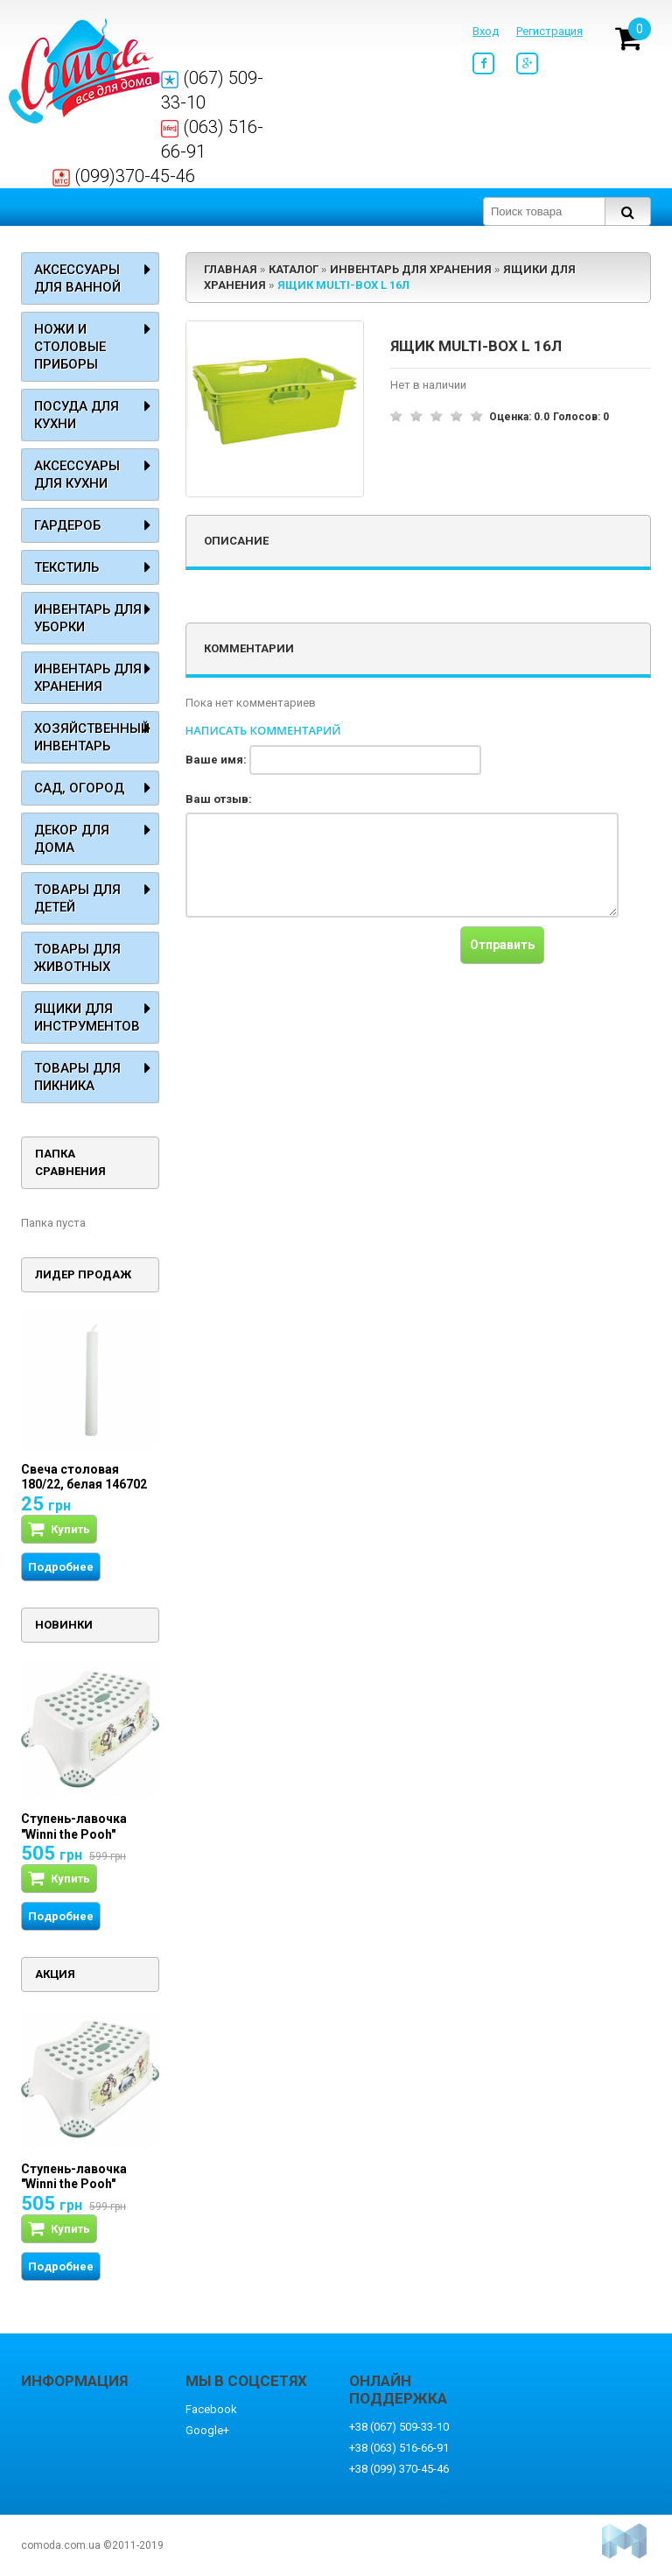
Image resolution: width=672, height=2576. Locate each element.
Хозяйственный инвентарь (92, 737)
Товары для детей (77, 898)
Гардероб (67, 525)
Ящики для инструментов (87, 1017)
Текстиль (66, 567)
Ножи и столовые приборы (70, 346)
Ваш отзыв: (219, 799)
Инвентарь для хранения (88, 677)
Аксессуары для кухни (77, 474)
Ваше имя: (216, 759)
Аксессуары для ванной (77, 278)
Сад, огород (79, 788)
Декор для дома (71, 838)
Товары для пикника (77, 1077)
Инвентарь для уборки (88, 618)
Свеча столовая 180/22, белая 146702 (84, 1477)
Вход (485, 31)
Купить (59, 1529)
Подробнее (61, 1566)
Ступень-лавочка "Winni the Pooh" (74, 1826)
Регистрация (549, 31)
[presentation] (319, 960)
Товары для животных (77, 958)
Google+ (207, 2430)
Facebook (211, 2409)
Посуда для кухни (76, 415)
